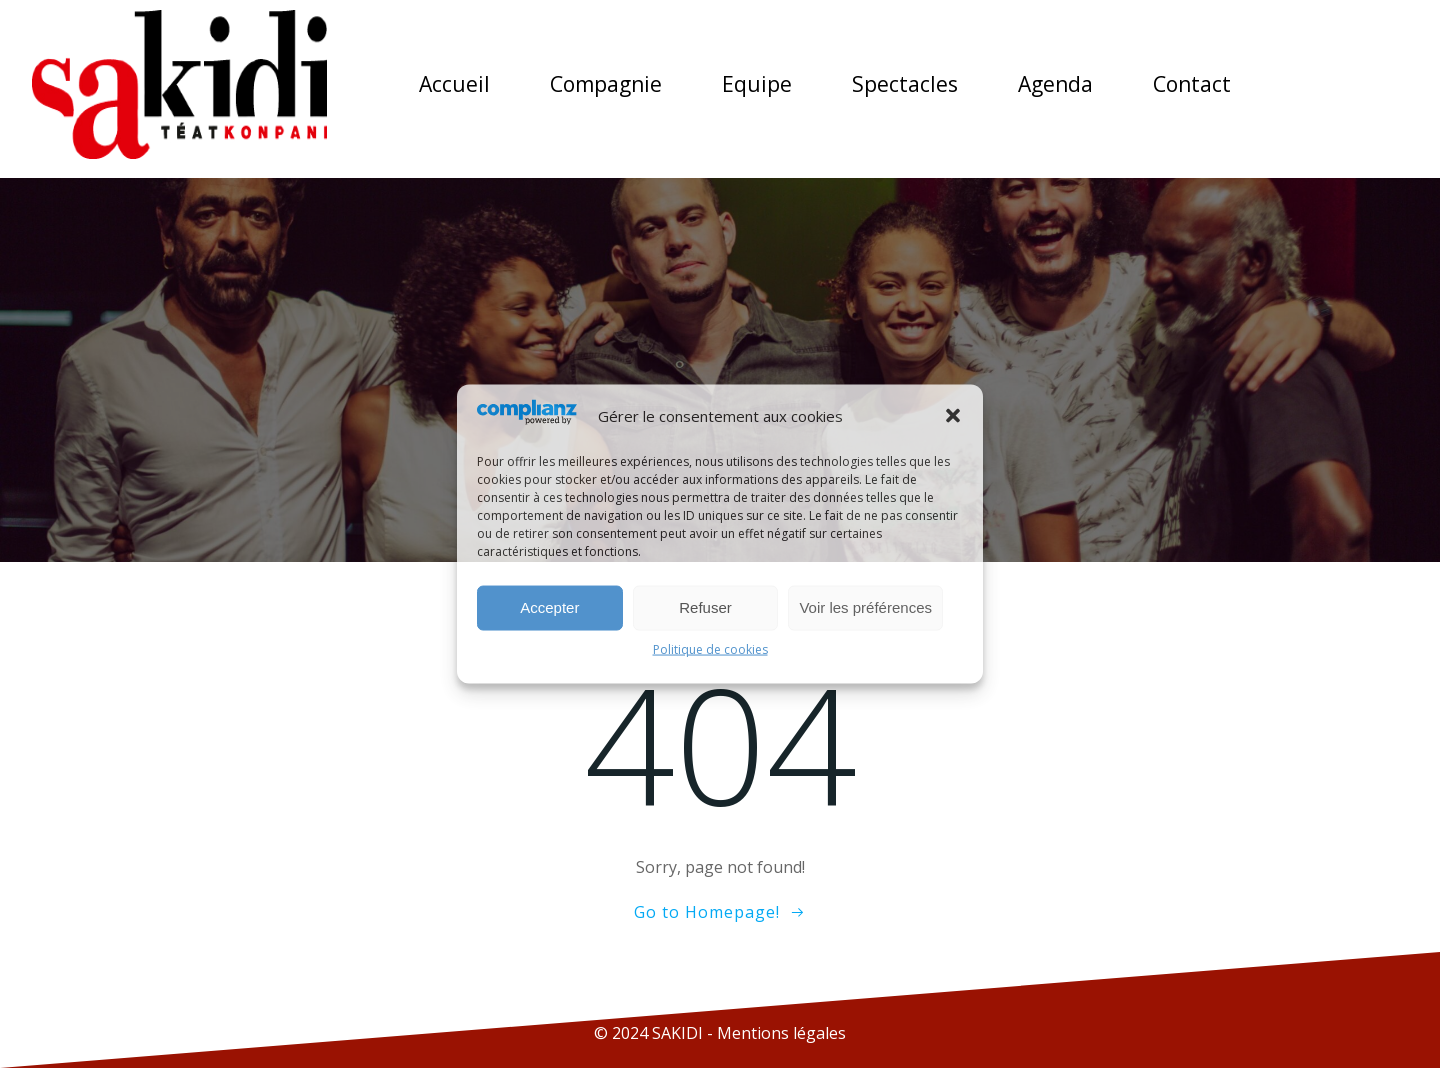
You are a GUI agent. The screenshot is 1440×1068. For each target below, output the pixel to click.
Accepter (549, 607)
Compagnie (606, 84)
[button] (953, 416)
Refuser (705, 607)
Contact (1192, 84)
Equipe (757, 84)
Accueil (454, 84)
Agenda (1055, 84)
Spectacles (905, 84)
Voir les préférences (865, 607)
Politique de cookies (710, 648)
